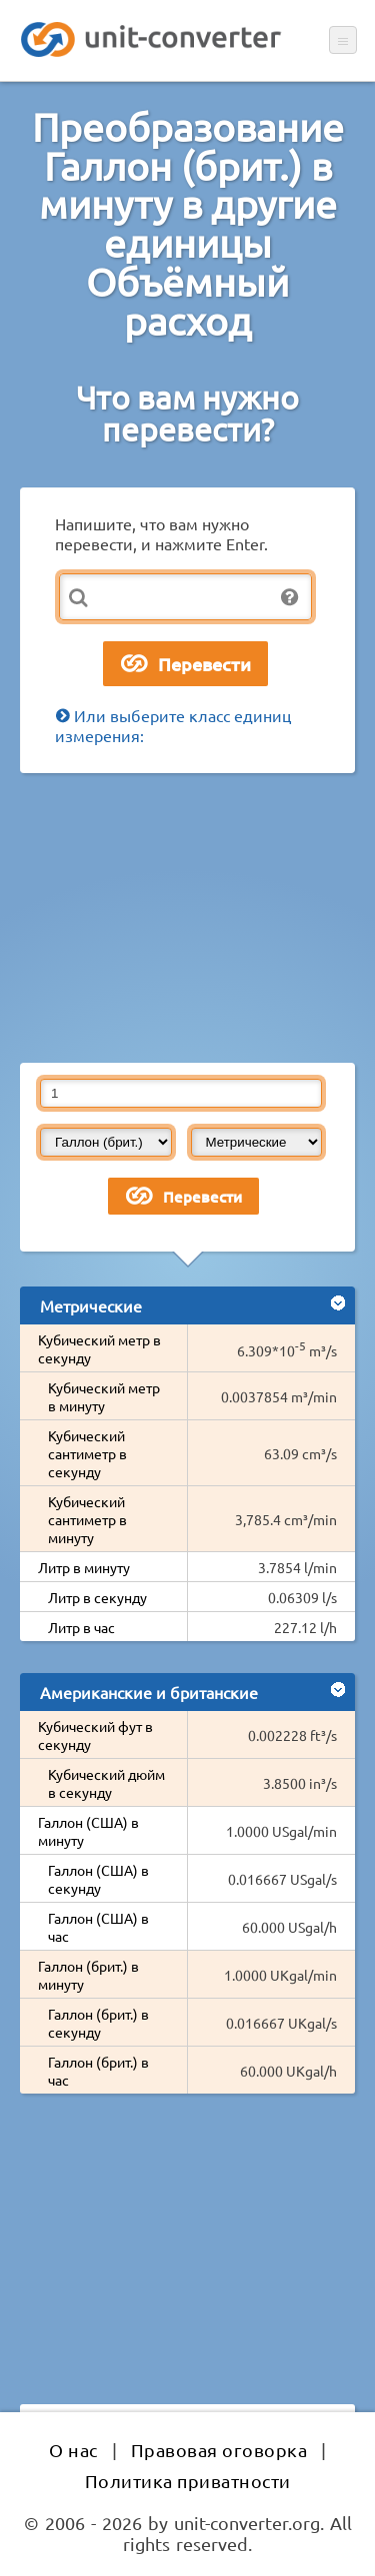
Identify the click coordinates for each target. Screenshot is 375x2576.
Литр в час (81, 1627)
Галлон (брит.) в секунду (98, 2023)
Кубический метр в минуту (104, 1396)
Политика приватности (188, 2480)
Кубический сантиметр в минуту (87, 1519)
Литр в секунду (97, 1597)
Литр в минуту (84, 1567)
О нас (73, 2449)
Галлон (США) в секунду (98, 1879)
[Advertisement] (187, 918)
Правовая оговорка (219, 2449)
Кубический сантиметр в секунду (87, 1453)
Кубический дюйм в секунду (106, 1783)
